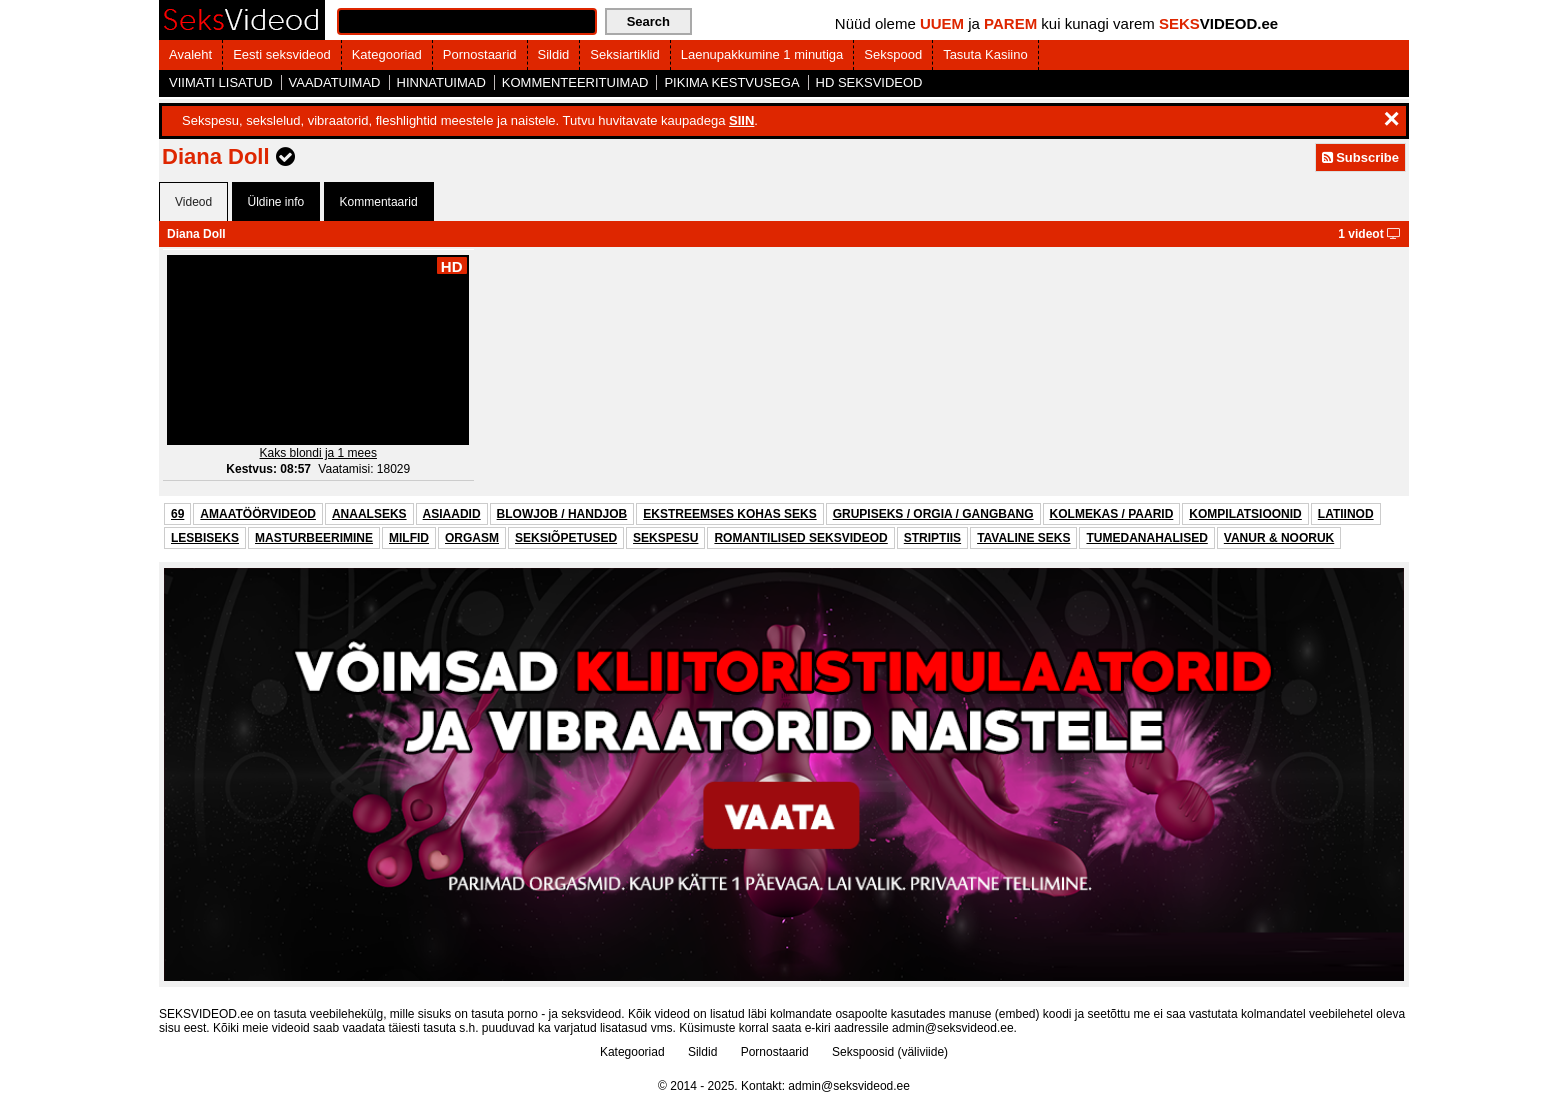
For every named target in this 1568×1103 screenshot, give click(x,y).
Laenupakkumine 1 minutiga (762, 54)
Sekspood (893, 54)
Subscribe (1360, 157)
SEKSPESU (665, 538)
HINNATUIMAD (441, 82)
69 (177, 514)
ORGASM (472, 538)
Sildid (554, 54)
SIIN (741, 120)
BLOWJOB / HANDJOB (562, 514)
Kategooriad (387, 54)
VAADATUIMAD (335, 82)
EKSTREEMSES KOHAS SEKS (729, 514)
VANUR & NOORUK (1279, 538)
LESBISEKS (205, 538)
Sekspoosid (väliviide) (890, 1052)
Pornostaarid (480, 54)
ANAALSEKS (369, 514)
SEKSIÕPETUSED (566, 538)
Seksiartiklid (624, 54)
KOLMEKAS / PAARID (1112, 514)
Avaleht (190, 54)
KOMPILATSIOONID (1245, 514)
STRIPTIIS (932, 538)
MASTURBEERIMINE (314, 538)
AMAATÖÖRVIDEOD (258, 514)
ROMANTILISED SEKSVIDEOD (800, 538)
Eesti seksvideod (282, 54)
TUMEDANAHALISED (1146, 538)
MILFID (409, 538)
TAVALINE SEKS (1023, 538)
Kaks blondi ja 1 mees (318, 453)
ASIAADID (452, 514)
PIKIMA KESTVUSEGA (731, 82)
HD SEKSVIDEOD (869, 82)
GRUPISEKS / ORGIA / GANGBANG (933, 514)
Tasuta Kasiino (985, 54)
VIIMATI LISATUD (221, 82)
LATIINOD (1346, 514)
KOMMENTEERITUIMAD (575, 82)
